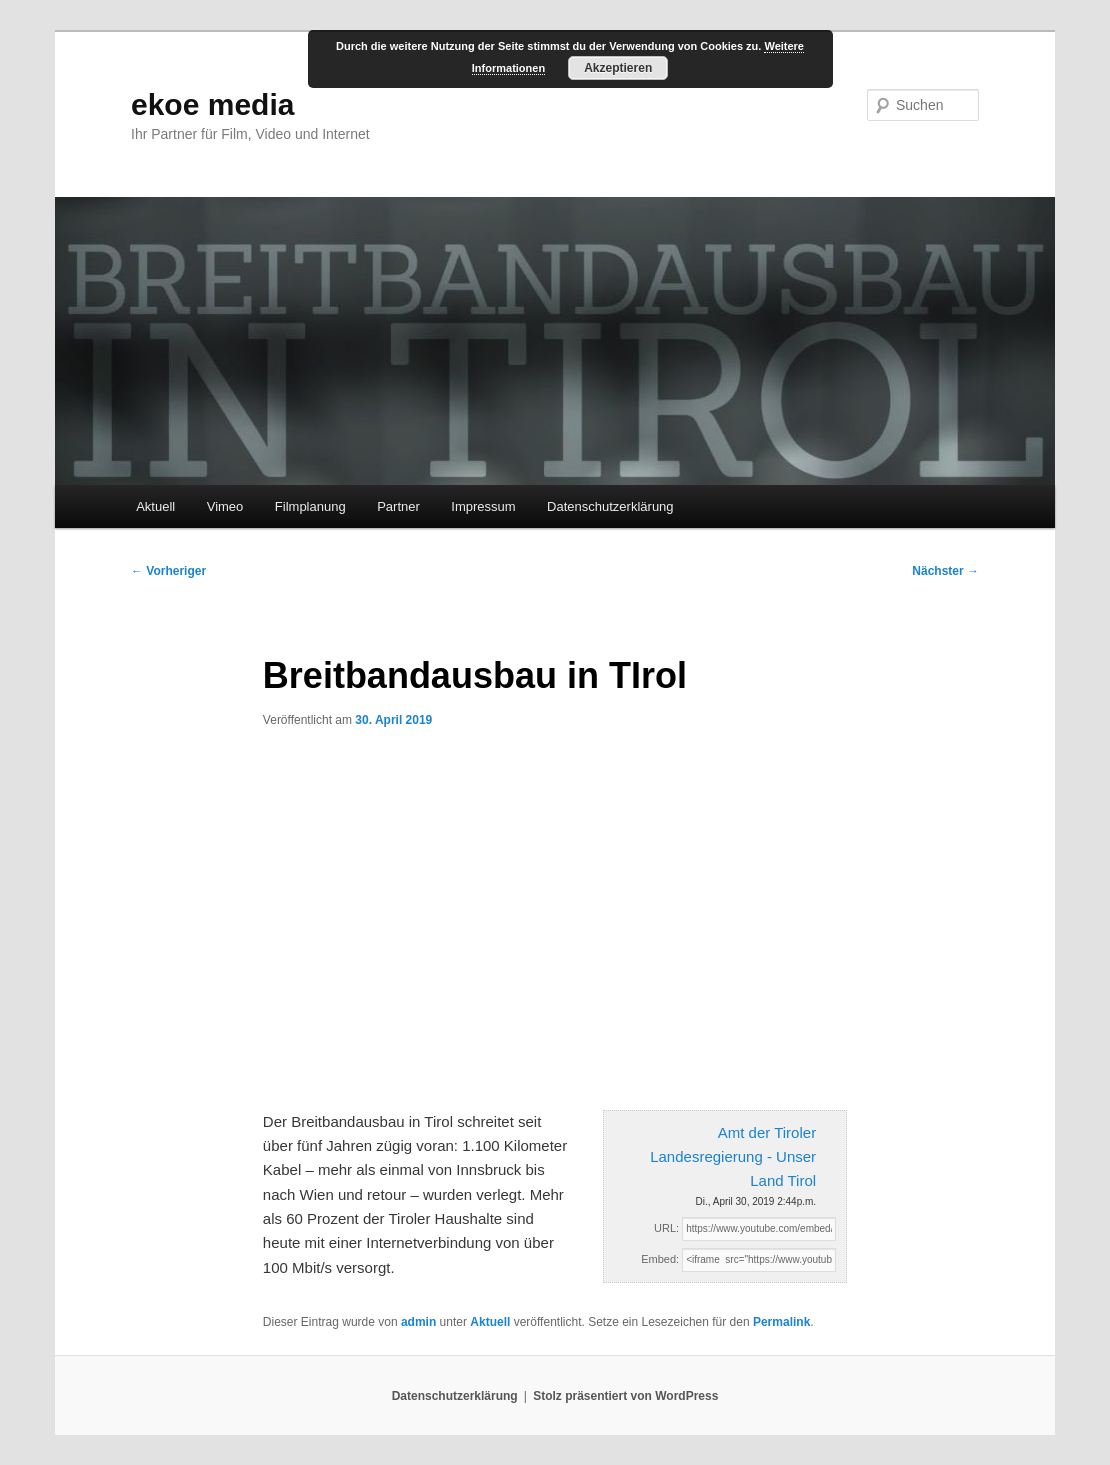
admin (418, 1322)
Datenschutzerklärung (610, 506)
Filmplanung (310, 506)
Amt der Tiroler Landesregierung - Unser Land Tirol (733, 1157)
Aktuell (155, 506)
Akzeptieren (618, 68)
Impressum (483, 506)
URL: (666, 1228)
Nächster (945, 571)
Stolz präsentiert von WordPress (625, 1396)
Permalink (781, 1322)
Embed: (660, 1259)
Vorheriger (168, 571)
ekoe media (212, 104)
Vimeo (225, 506)
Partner (398, 506)
